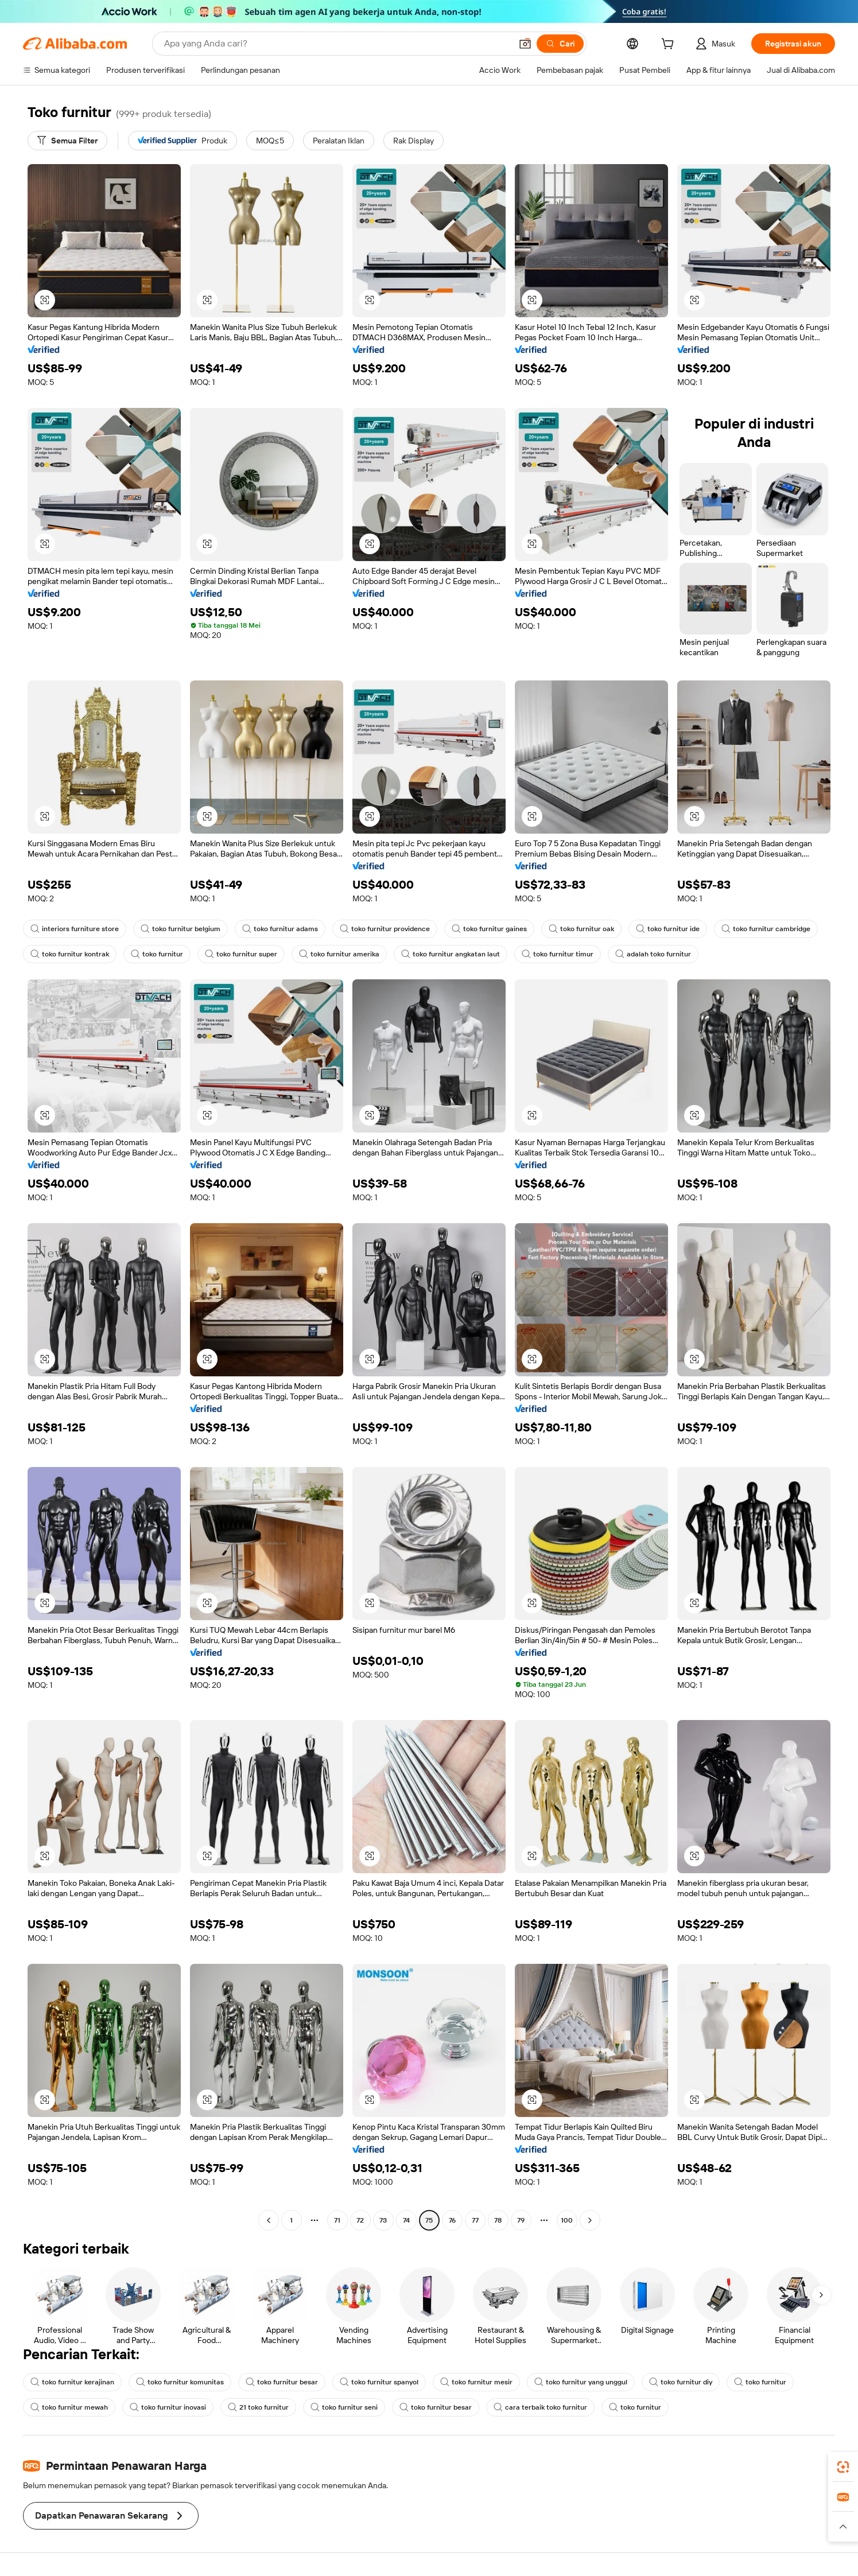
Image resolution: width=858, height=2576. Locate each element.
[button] (525, 43)
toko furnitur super (241, 954)
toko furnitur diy (680, 2382)
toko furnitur (157, 954)
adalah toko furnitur (653, 954)
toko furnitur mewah (69, 2407)
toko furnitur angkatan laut (450, 954)
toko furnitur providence (385, 928)
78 (498, 2220)
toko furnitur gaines (489, 928)
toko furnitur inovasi (168, 2407)
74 (406, 2220)
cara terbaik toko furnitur (540, 2407)
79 (521, 2220)
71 (337, 2220)
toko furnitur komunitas (180, 2382)
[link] (843, 2467)
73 (383, 2220)
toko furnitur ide (668, 928)
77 (475, 2220)
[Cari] (560, 43)
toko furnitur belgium (180, 928)
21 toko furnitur (258, 2407)
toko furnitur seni (344, 2407)
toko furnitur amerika (339, 954)
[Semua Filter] (67, 140)
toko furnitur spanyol (379, 2382)
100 (567, 2220)
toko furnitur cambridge (765, 928)
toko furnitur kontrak (69, 954)
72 (360, 2220)
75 (429, 2220)
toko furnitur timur (557, 954)
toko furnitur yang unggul (580, 2382)
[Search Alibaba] (336, 43)
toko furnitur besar (282, 2382)
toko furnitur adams (280, 928)
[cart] (669, 45)
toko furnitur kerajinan (72, 2382)
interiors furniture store (74, 928)
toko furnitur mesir (476, 2382)
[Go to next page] (590, 2220)
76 (452, 2220)
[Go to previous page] (268, 2220)
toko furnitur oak (581, 928)
